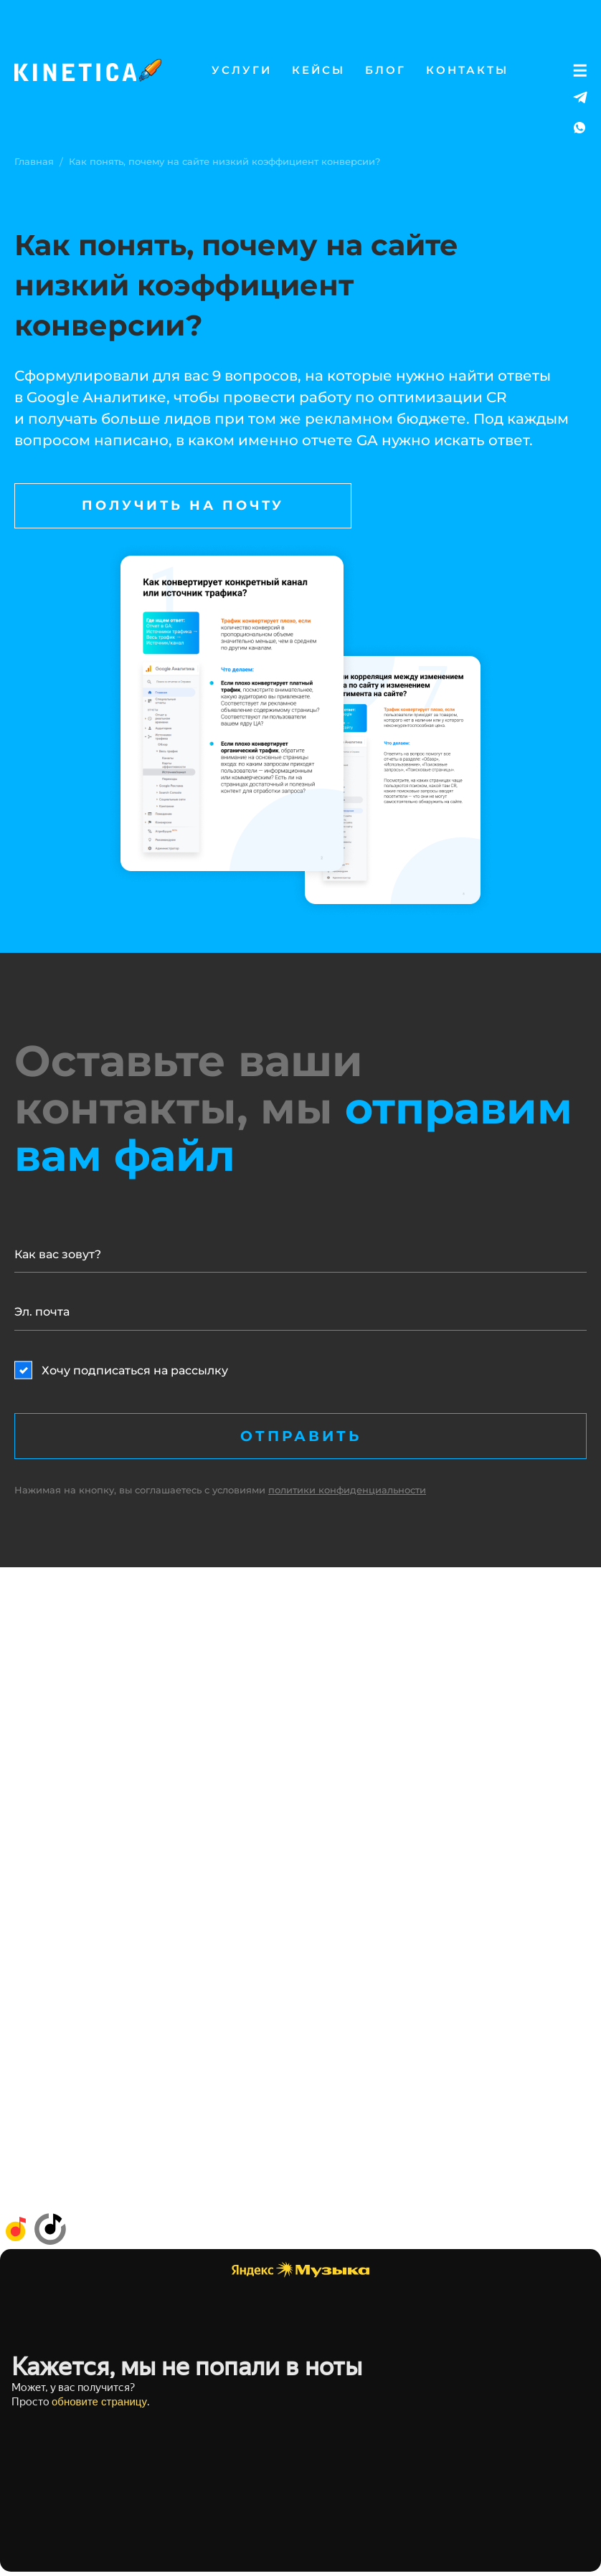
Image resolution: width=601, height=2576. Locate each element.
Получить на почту (183, 505)
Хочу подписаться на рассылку (135, 1370)
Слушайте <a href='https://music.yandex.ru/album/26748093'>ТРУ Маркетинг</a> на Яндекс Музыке (300, 2410)
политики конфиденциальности (347, 1490)
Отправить (300, 1436)
